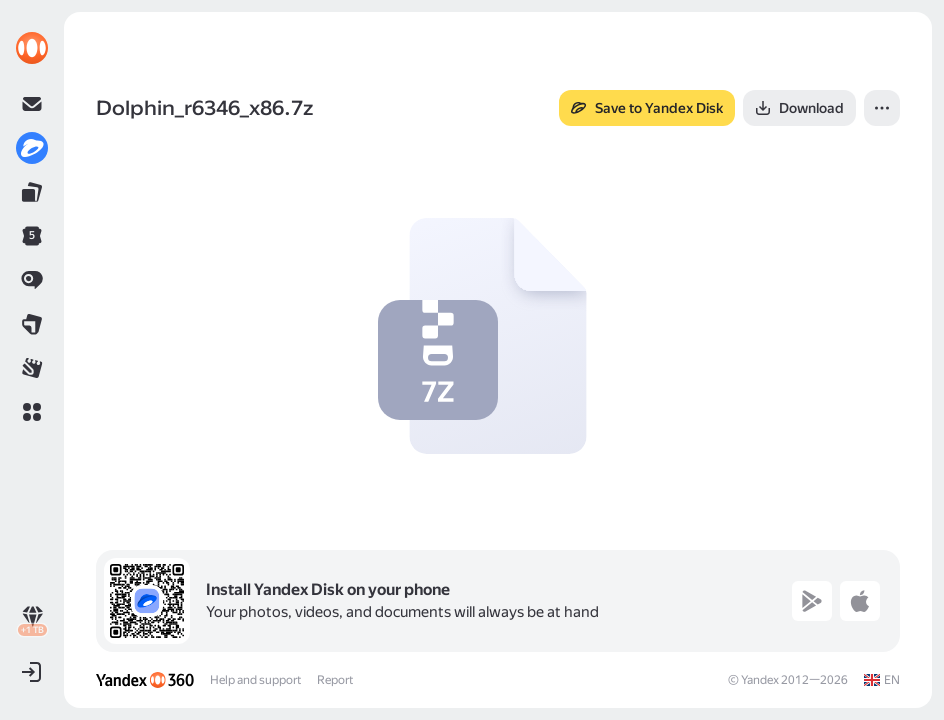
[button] (32, 412)
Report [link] (335, 680)
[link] (32, 48)
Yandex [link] (760, 680)
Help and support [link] (255, 680)
